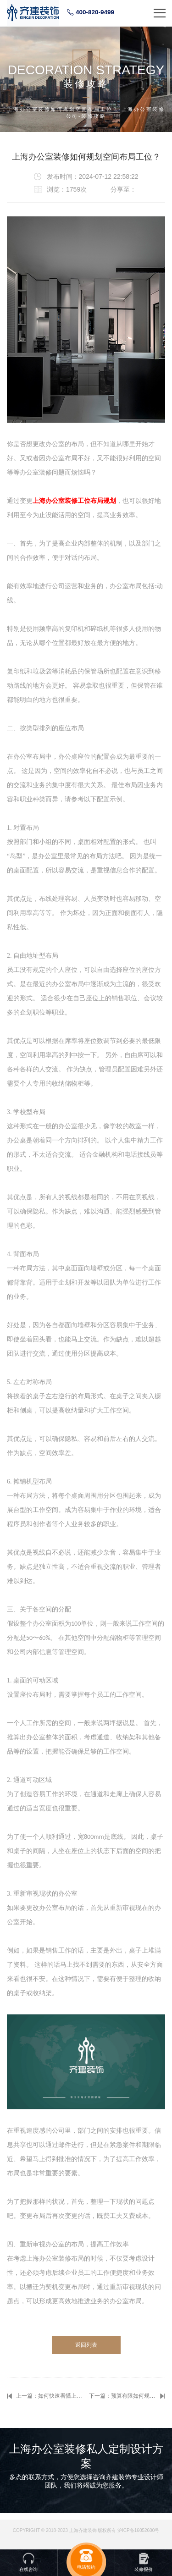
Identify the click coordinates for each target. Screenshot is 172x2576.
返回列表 (86, 2345)
